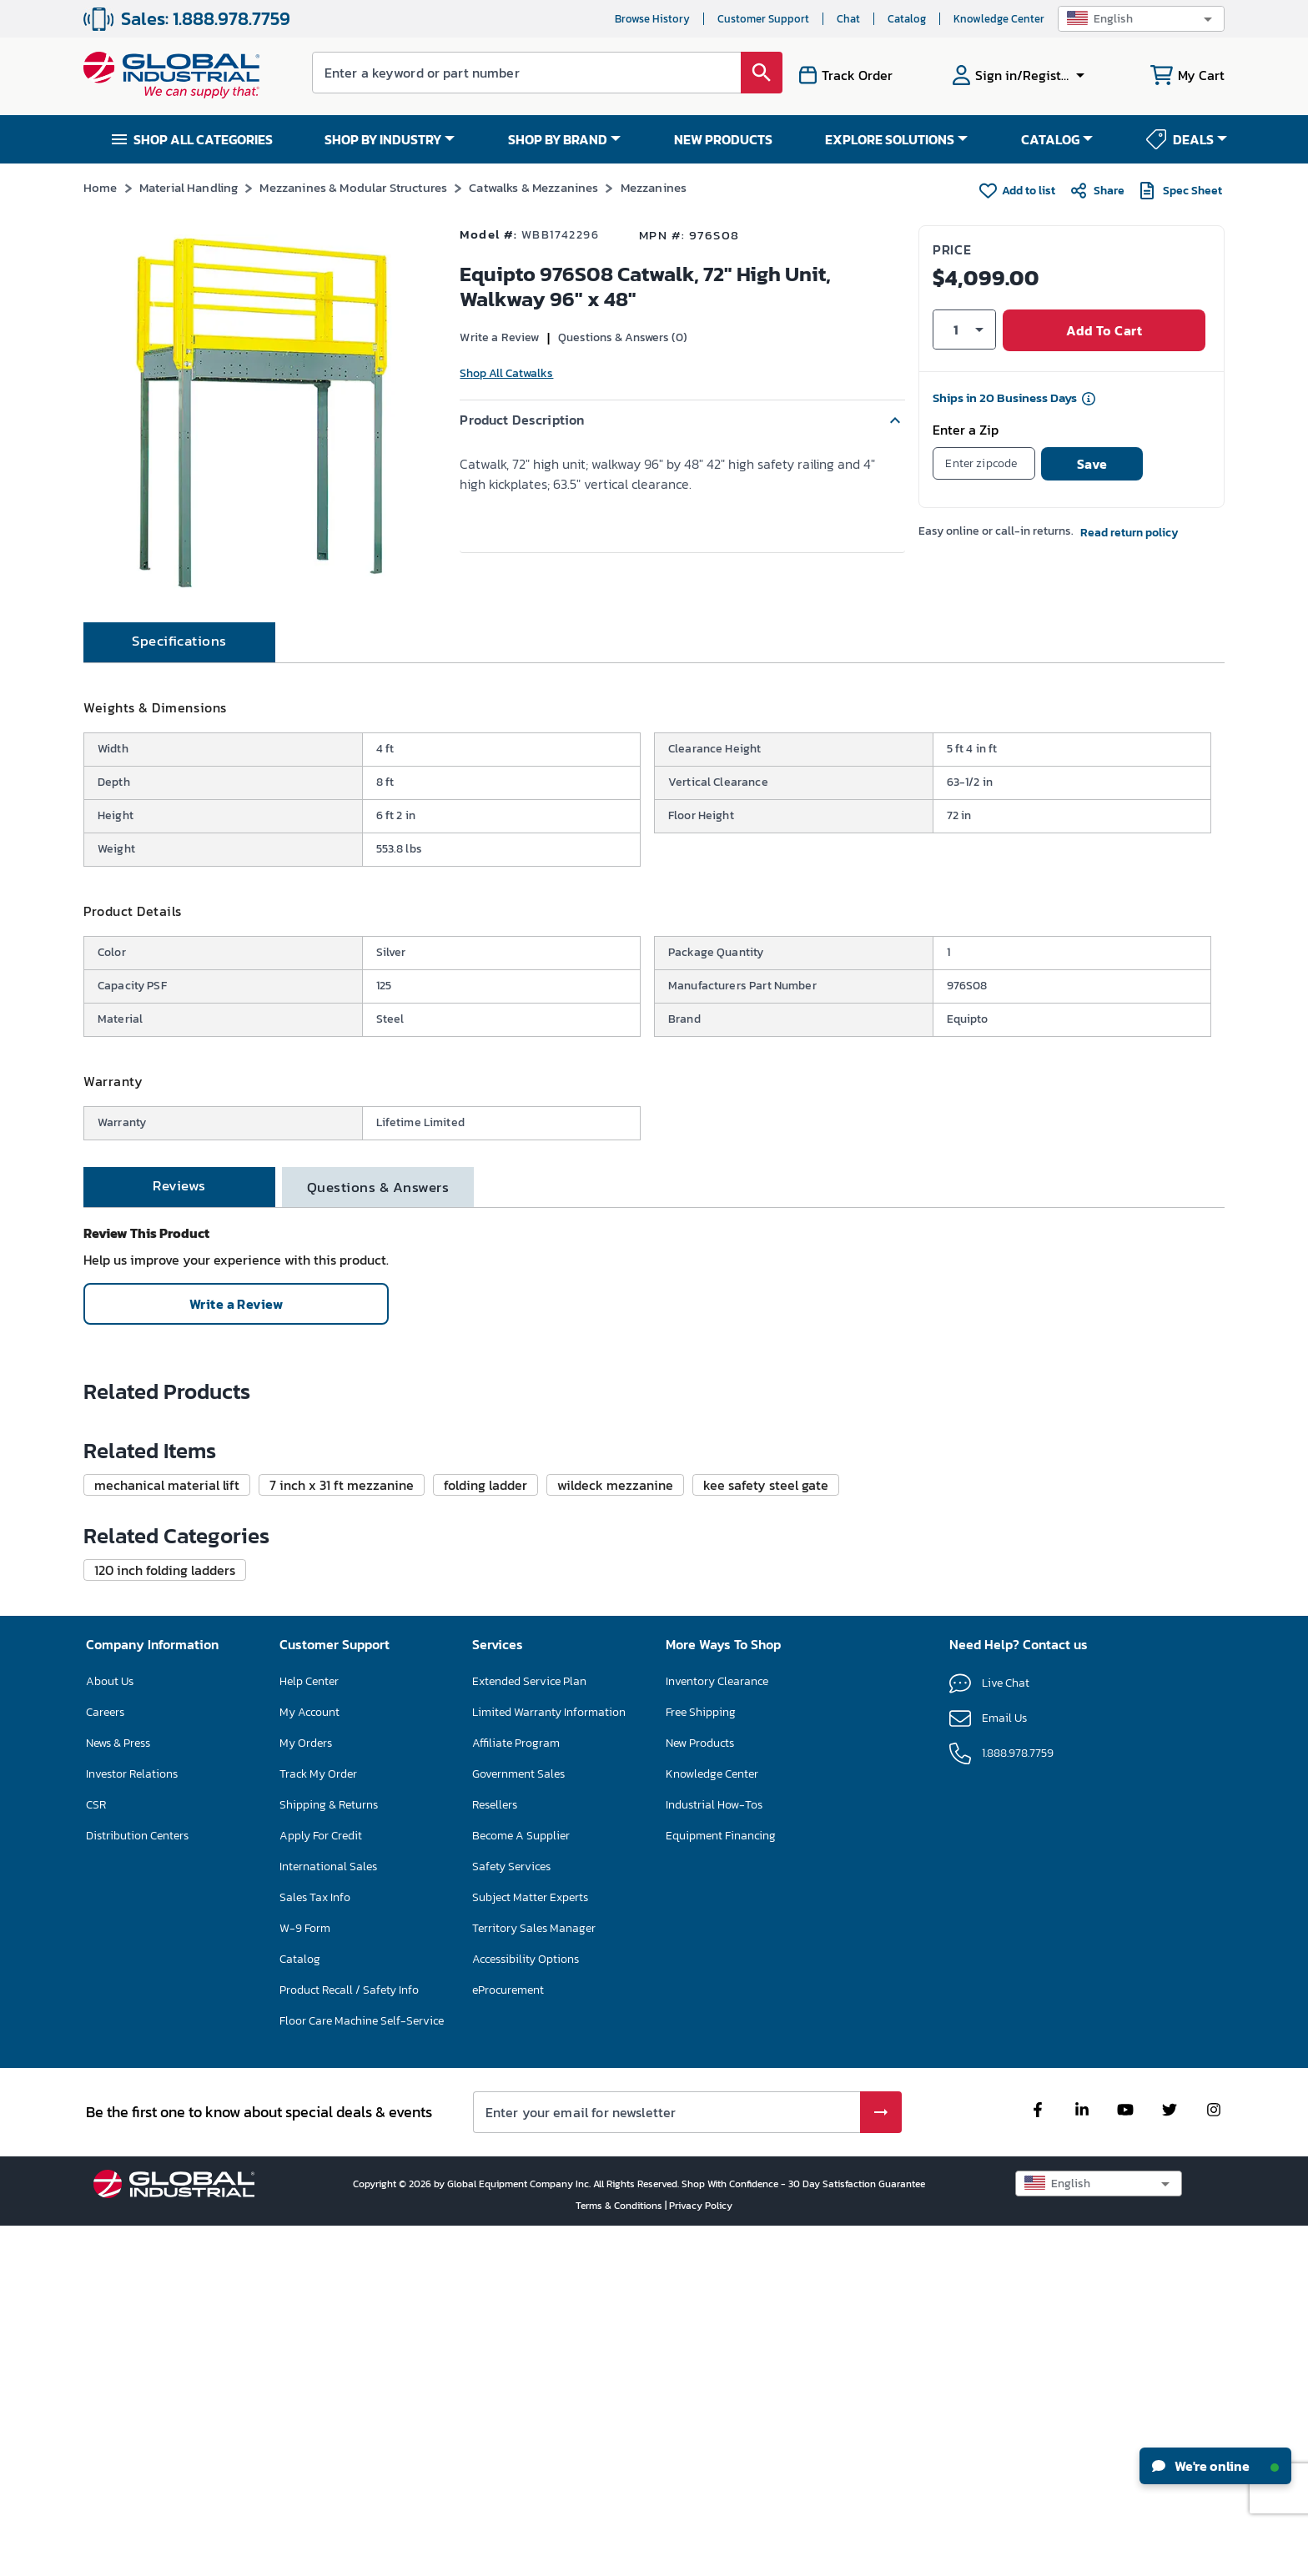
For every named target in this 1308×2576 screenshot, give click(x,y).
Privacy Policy (700, 2555)
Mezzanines (654, 187)
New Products (700, 2092)
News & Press (118, 2092)
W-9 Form (304, 2278)
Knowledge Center (998, 19)
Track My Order (318, 2123)
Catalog (907, 19)
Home (100, 187)
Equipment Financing (721, 2185)
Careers (105, 2061)
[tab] (179, 702)
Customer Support (763, 19)
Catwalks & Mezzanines (533, 187)
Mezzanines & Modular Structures (353, 187)
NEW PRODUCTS (723, 139)
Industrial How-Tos (714, 2154)
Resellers (494, 2154)
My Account (309, 2061)
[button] (1141, 19)
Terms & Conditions (620, 2555)
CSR (96, 2154)
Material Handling (189, 187)
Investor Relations (132, 2123)
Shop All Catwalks (506, 373)
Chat (848, 19)
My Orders (305, 2092)
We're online (1215, 2466)
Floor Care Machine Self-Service (361, 2370)
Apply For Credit (320, 2185)
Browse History (652, 19)
